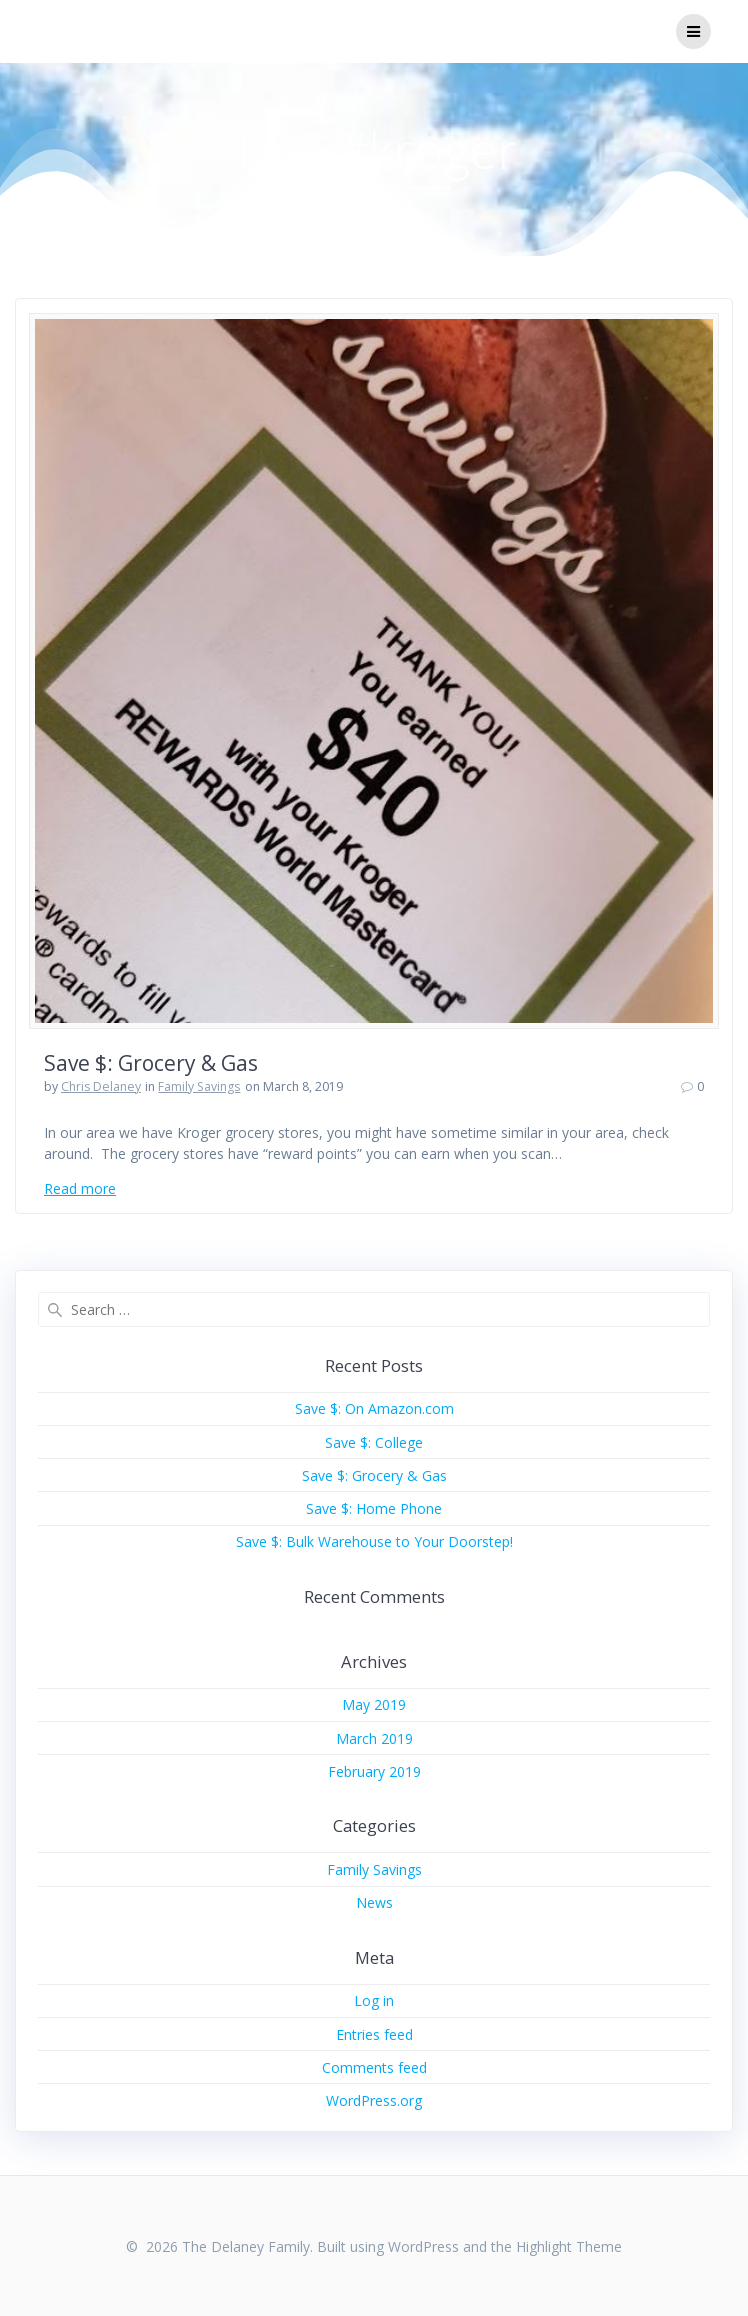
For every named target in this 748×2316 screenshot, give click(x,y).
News (374, 1902)
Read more (80, 1188)
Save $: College (374, 1442)
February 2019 (374, 1771)
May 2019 (374, 1704)
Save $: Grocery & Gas (151, 1063)
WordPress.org (374, 2100)
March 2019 (374, 1738)
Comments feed (374, 2067)
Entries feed (374, 2034)
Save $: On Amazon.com (374, 1408)
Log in (374, 2000)
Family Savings (199, 1086)
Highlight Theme (569, 2246)
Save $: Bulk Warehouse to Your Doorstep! (374, 1541)
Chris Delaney (101, 1086)
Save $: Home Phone (374, 1508)
